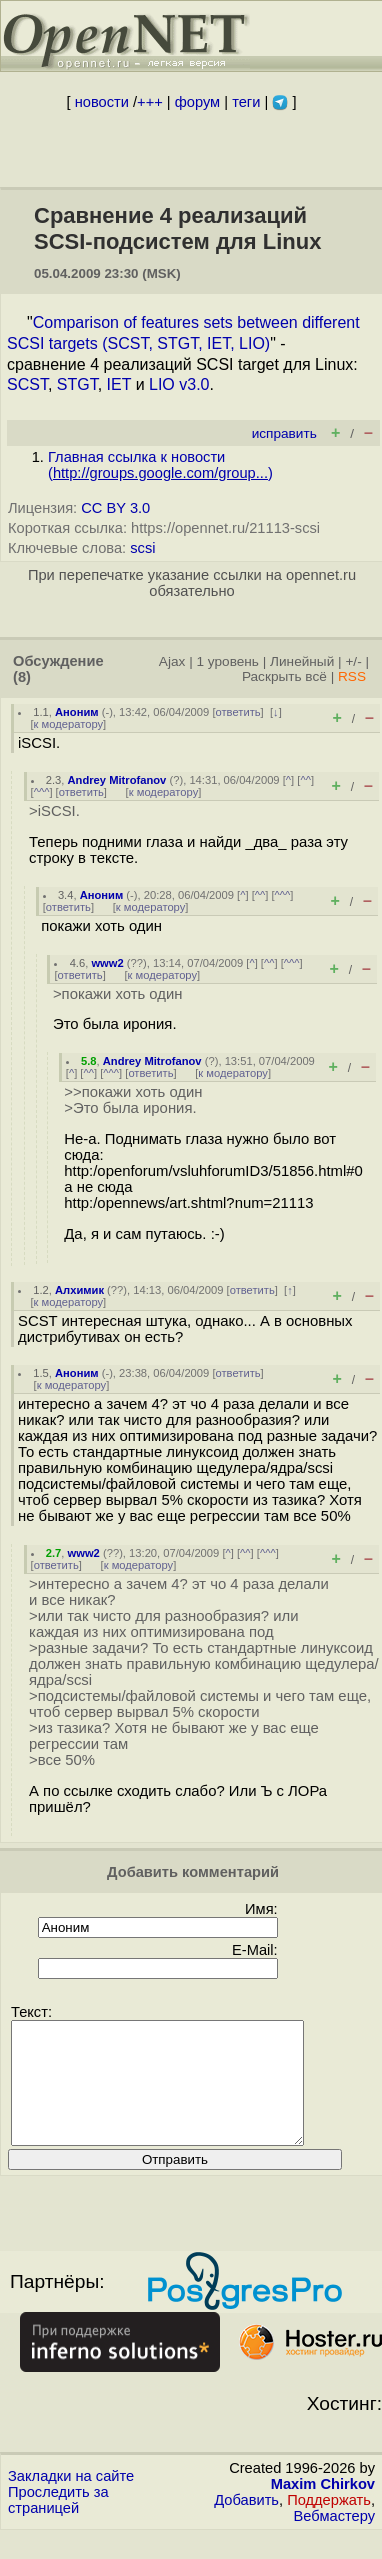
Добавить (246, 2524)
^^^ (42, 792)
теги (246, 102)
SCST (27, 384)
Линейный (302, 661)
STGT (77, 384)
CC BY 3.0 (115, 508)
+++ (150, 102)
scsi (142, 548)
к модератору (69, 724)
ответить (238, 712)
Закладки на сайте (71, 2500)
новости (102, 102)
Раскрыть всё (284, 676)
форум (197, 102)
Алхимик (79, 1290)
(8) (22, 677)
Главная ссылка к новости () (160, 465)
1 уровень (227, 661)
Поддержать (329, 2524)
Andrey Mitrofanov (117, 780)
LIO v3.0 (179, 384)
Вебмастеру (334, 2540)
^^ (305, 780)
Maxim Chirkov (323, 2508)
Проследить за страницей (58, 2524)
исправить (284, 433)
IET (119, 384)
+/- (353, 661)
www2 (107, 963)
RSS (352, 676)
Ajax (172, 661)
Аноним (77, 712)
